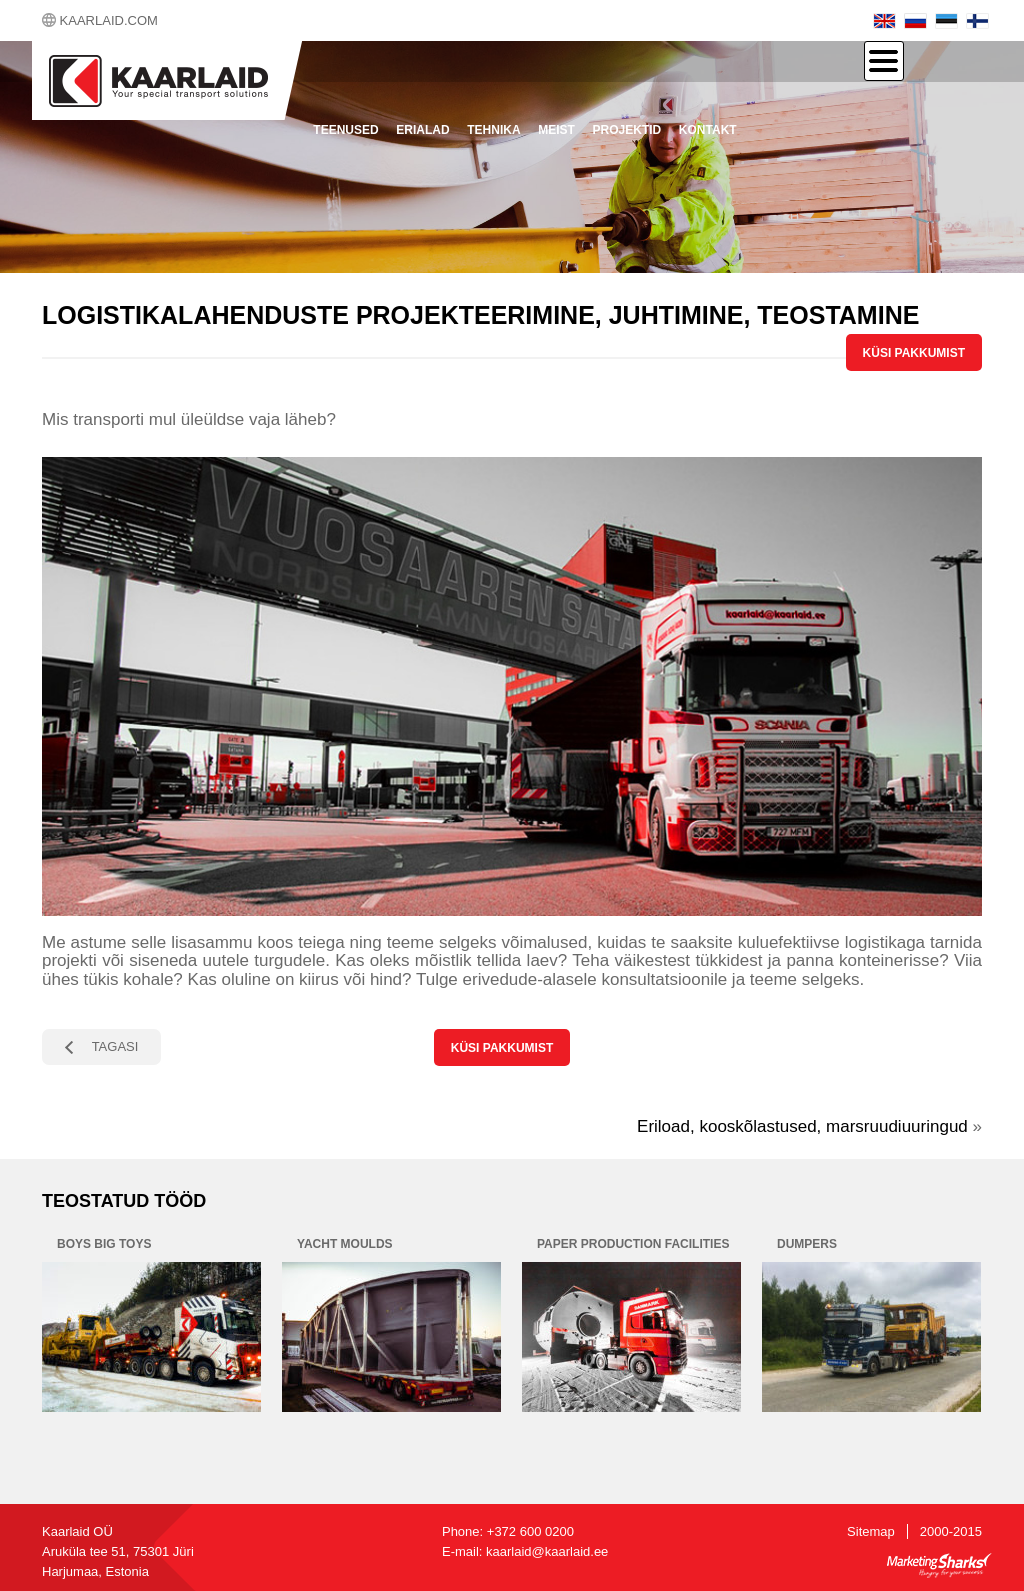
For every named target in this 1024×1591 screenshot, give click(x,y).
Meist (556, 130)
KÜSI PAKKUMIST (914, 353)
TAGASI (115, 1046)
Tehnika (493, 130)
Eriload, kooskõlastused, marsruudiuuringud (802, 1126)
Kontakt (708, 130)
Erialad (422, 130)
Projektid (627, 130)
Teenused (345, 130)
